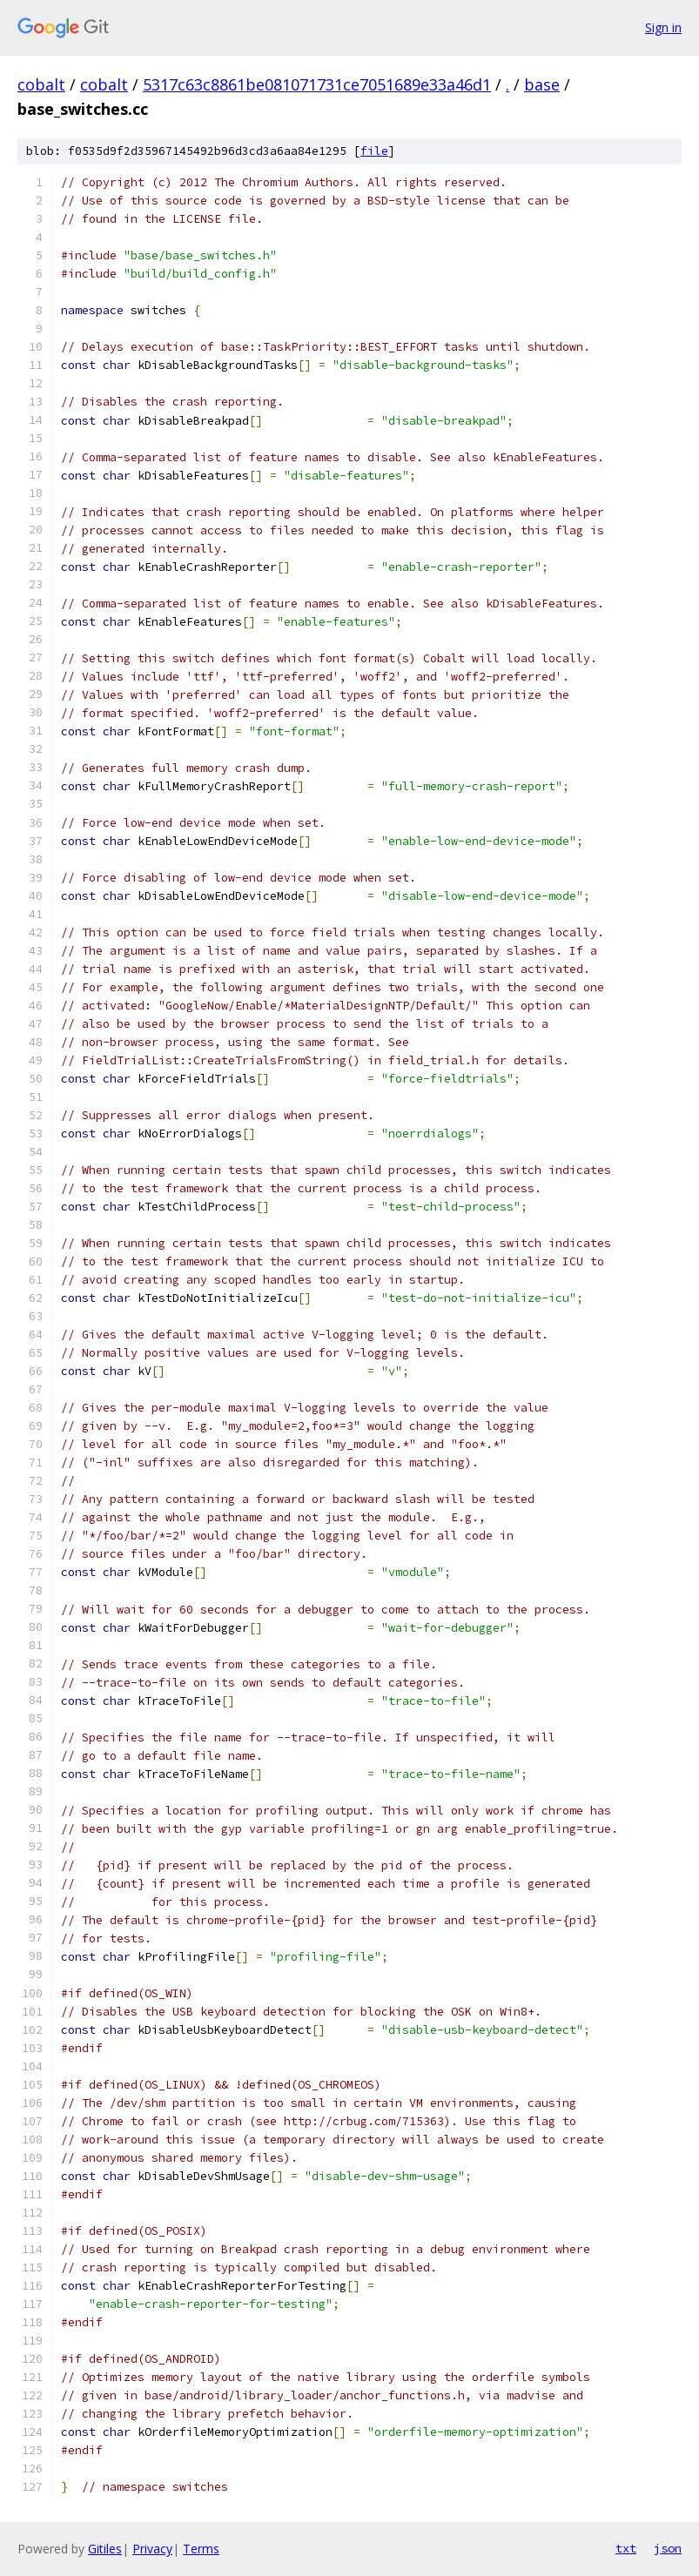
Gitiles (105, 2548)
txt (625, 2548)
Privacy (152, 2548)
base (542, 84)
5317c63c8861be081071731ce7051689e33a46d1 (317, 84)
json (668, 2548)
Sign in (663, 27)
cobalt (41, 84)
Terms (201, 2548)
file (374, 151)
